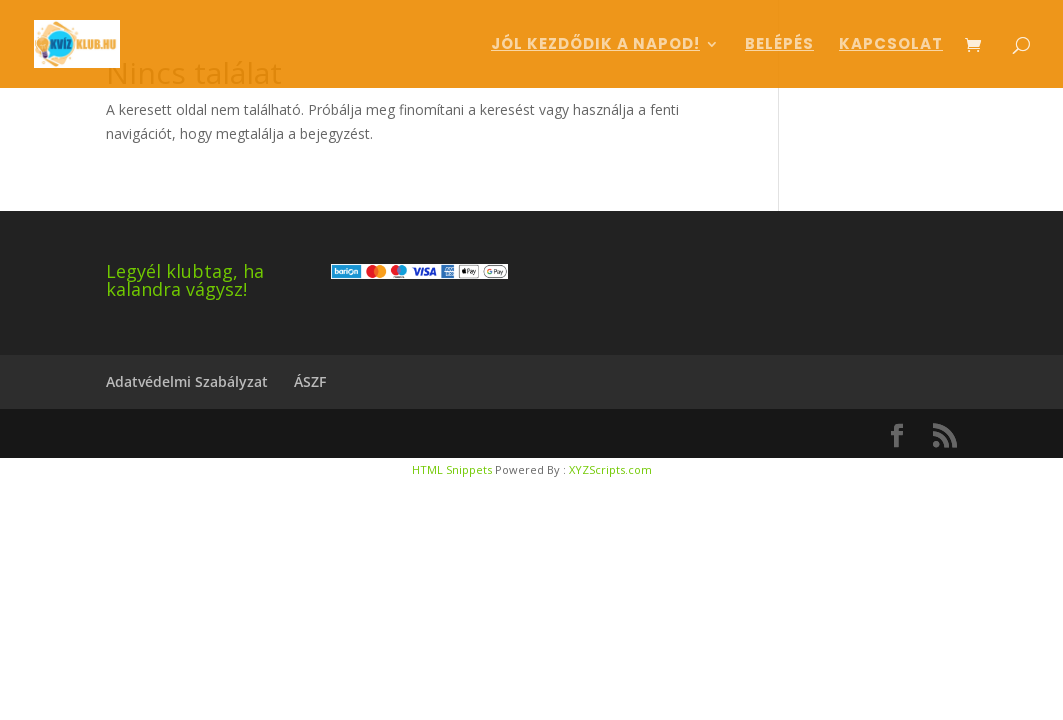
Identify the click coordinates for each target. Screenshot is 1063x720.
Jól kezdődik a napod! (595, 45)
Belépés (779, 45)
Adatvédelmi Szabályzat (187, 381)
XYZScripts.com (610, 469)
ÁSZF (310, 381)
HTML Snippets (452, 469)
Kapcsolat (891, 45)
